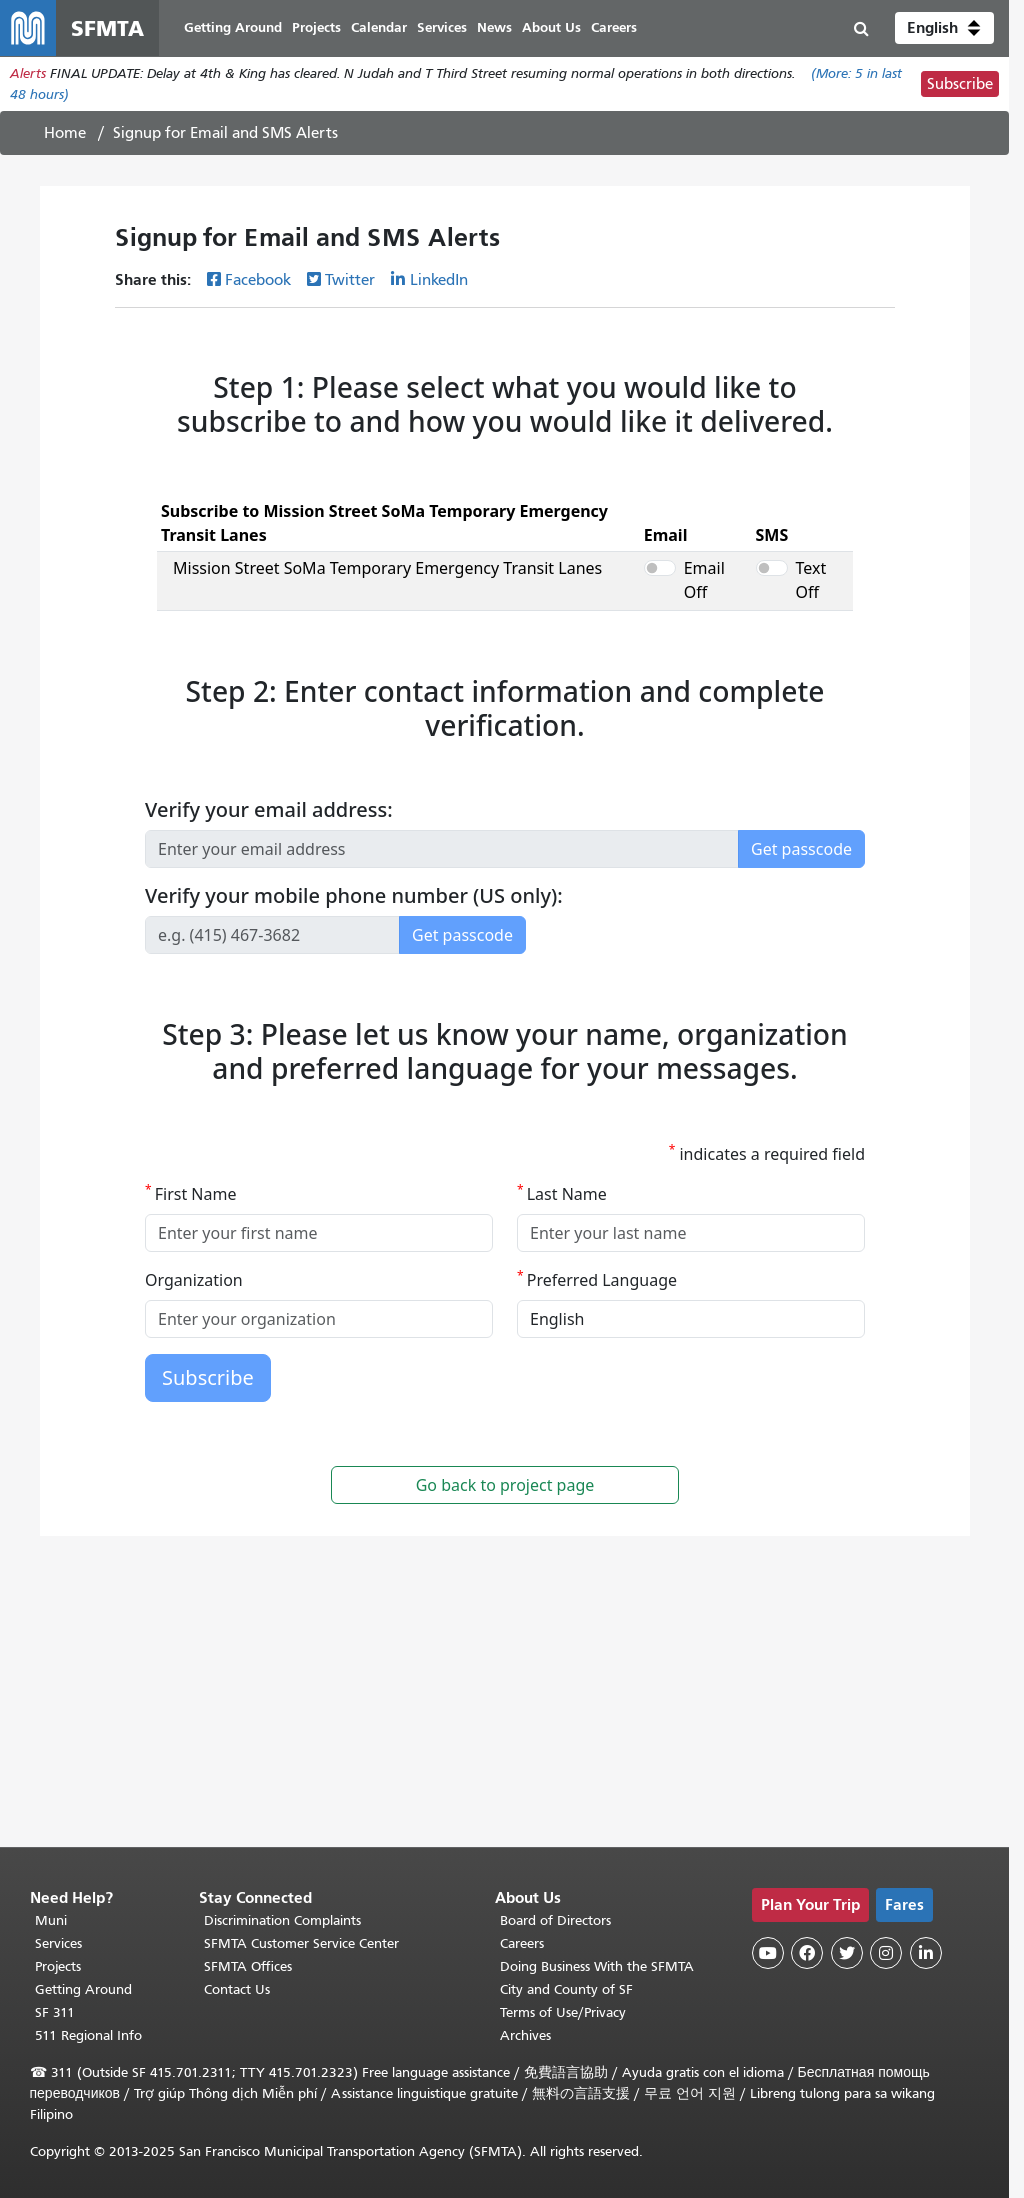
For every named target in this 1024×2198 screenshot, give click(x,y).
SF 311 (55, 2012)
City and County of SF (566, 1989)
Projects (58, 1966)
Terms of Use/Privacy (563, 2012)
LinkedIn (439, 280)
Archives (525, 2035)
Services (58, 1943)
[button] (944, 28)
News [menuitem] (494, 27)
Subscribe (960, 84)
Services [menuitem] (442, 27)
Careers (522, 1943)
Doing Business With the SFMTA (597, 1966)
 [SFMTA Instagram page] (886, 1953)
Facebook (258, 280)
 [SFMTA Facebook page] (807, 1953)
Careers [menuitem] (614, 27)
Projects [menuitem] (316, 27)
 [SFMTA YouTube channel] (768, 1953)
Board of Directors (555, 1920)
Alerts (28, 73)
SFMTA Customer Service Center (301, 1943)
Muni (51, 1920)
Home (65, 133)
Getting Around (83, 1989)
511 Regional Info (88, 2035)
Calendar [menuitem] (379, 27)
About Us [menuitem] (551, 27)
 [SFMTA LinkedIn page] (926, 1953)
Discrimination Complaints (282, 1920)
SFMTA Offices (248, 1966)
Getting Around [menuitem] (233, 27)
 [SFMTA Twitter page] (847, 1953)
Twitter (350, 280)
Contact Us (237, 1989)
